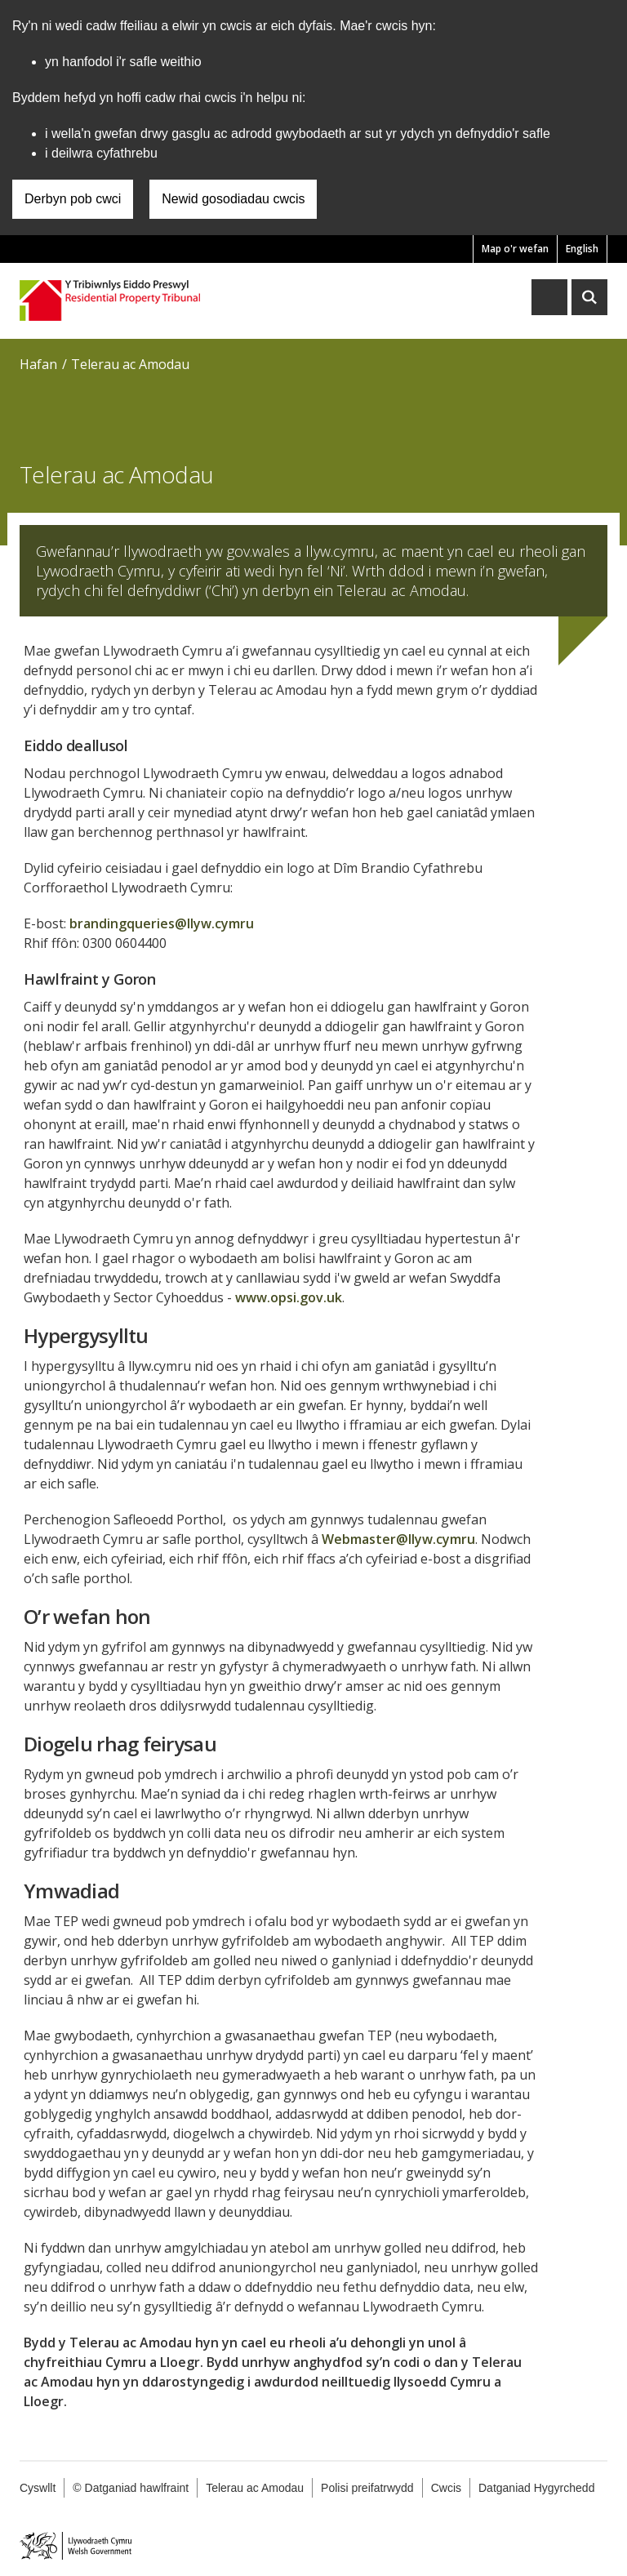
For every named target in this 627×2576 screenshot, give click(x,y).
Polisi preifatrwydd (367, 2487)
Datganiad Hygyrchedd (536, 2487)
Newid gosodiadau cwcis (233, 199)
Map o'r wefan (515, 249)
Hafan (38, 364)
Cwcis (446, 2487)
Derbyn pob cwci (72, 199)
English (582, 249)
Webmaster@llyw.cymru (398, 1539)
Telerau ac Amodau (130, 364)
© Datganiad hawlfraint (131, 2487)
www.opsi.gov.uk (288, 1297)
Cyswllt (38, 2487)
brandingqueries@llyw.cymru (161, 923)
